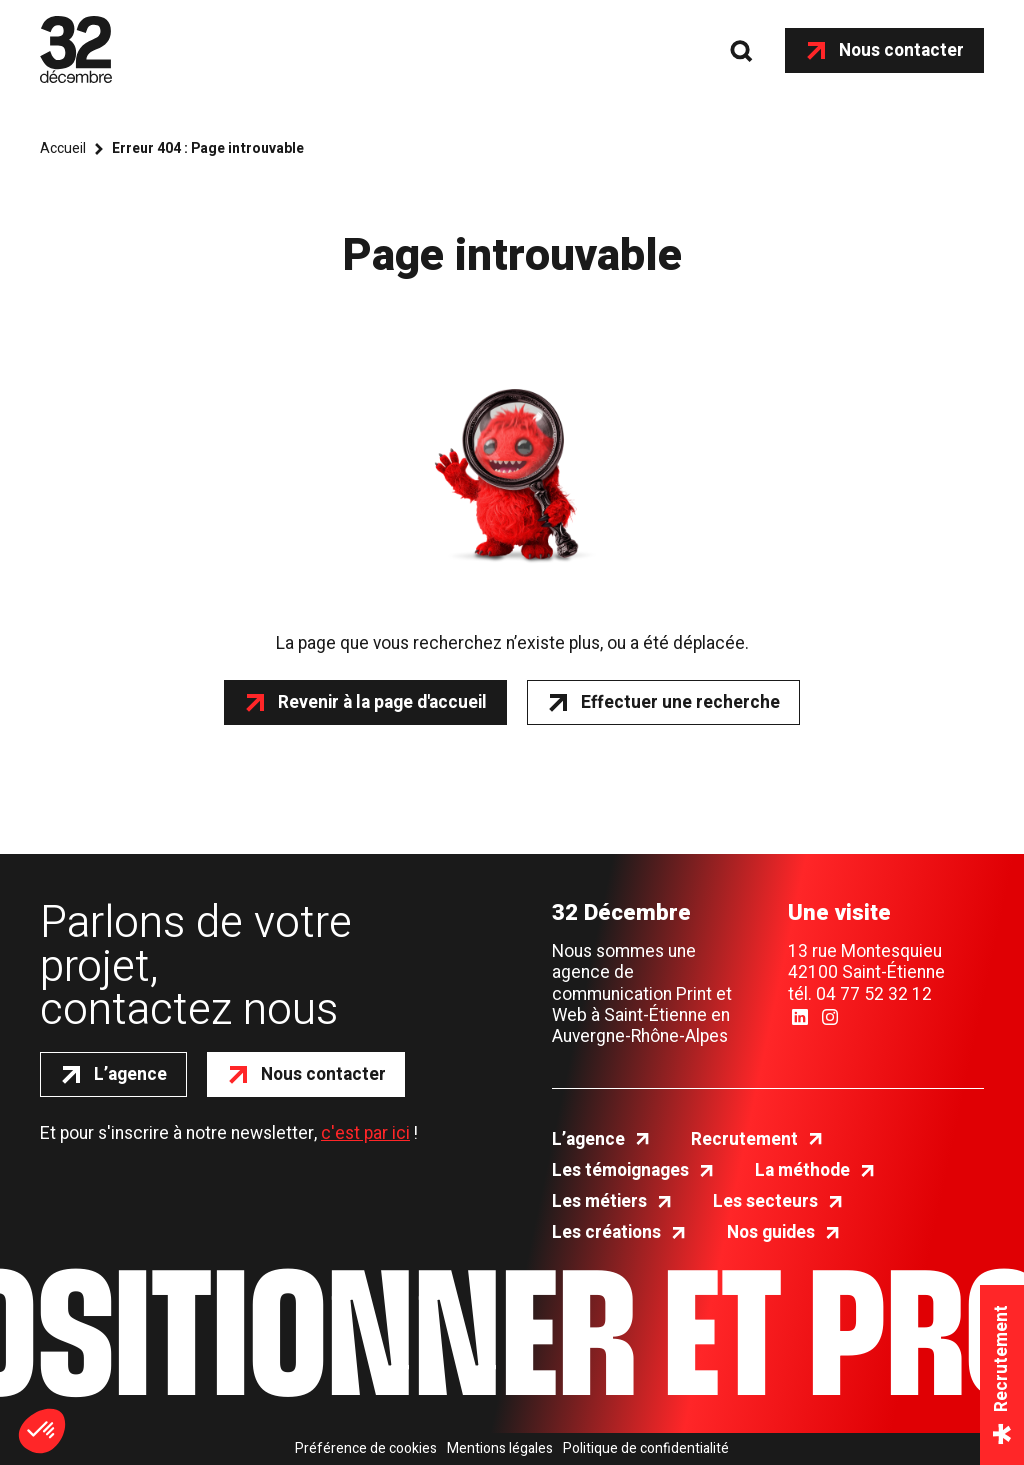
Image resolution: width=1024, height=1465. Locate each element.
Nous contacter (901, 50)
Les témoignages (620, 1170)
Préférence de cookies (366, 1449)
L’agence (130, 1074)
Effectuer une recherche (680, 702)
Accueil (63, 149)
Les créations (606, 1232)
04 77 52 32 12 (874, 994)
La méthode (802, 1170)
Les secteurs (765, 1201)
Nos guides (771, 1232)
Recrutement (744, 1139)
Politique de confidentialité (646, 1449)
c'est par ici (365, 1133)
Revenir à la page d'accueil (382, 702)
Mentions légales (500, 1449)
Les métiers (599, 1201)
